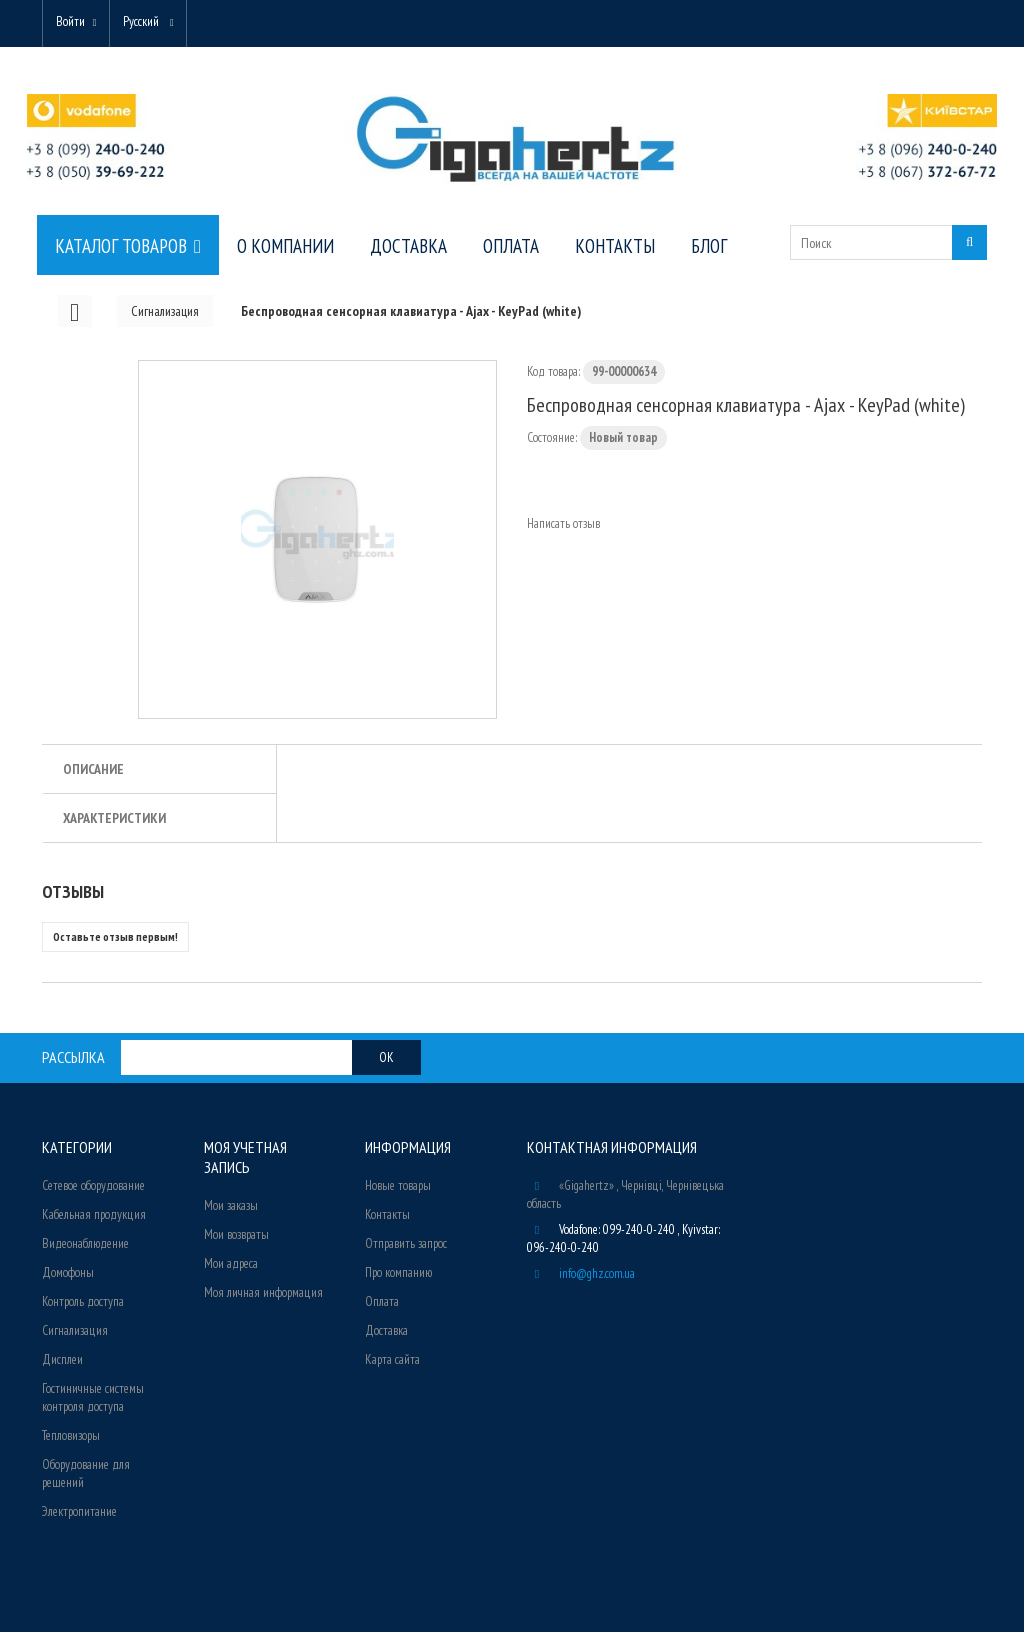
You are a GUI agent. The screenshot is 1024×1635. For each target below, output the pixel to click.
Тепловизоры (71, 1438)
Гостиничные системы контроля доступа (93, 1400)
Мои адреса (231, 1266)
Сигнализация (75, 1333)
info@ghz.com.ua (597, 1276)
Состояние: (552, 440)
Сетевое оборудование (93, 1188)
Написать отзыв (563, 526)
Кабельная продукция (94, 1217)
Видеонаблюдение (85, 1246)
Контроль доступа (83, 1304)
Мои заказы (231, 1208)
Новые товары (398, 1188)
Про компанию (398, 1275)
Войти (73, 22)
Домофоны (68, 1275)
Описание (93, 772)
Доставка (386, 1333)
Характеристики (114, 821)
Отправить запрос (406, 1246)
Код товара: (553, 374)
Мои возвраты (236, 1237)
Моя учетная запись (245, 1160)
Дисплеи (62, 1362)
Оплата (382, 1304)
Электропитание (79, 1514)
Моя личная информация (263, 1295)
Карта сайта (392, 1362)
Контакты (387, 1217)
